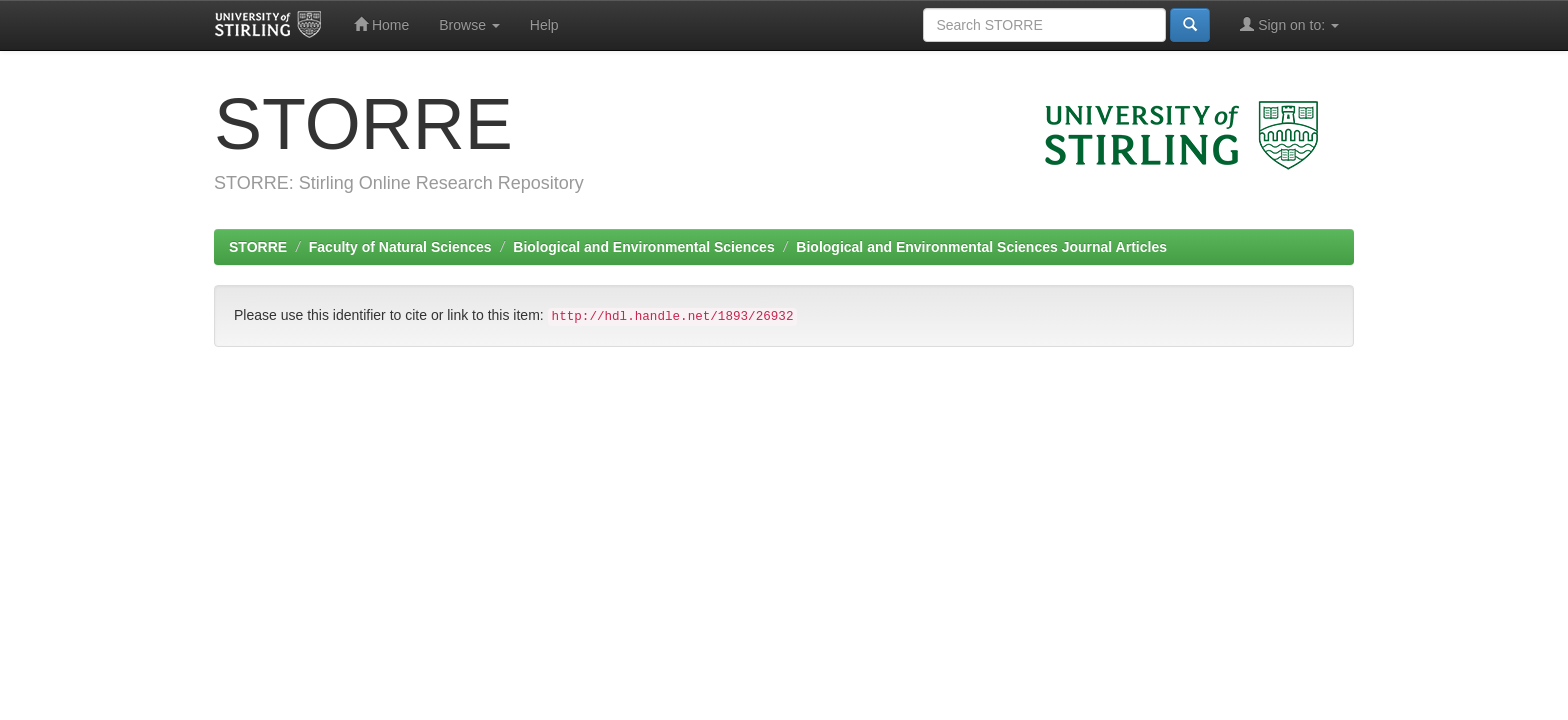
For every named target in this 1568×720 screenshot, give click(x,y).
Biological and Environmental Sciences (643, 247)
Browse (469, 25)
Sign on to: (1289, 24)
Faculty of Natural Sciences (400, 247)
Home (381, 24)
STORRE (258, 247)
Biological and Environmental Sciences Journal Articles (981, 247)
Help (544, 25)
